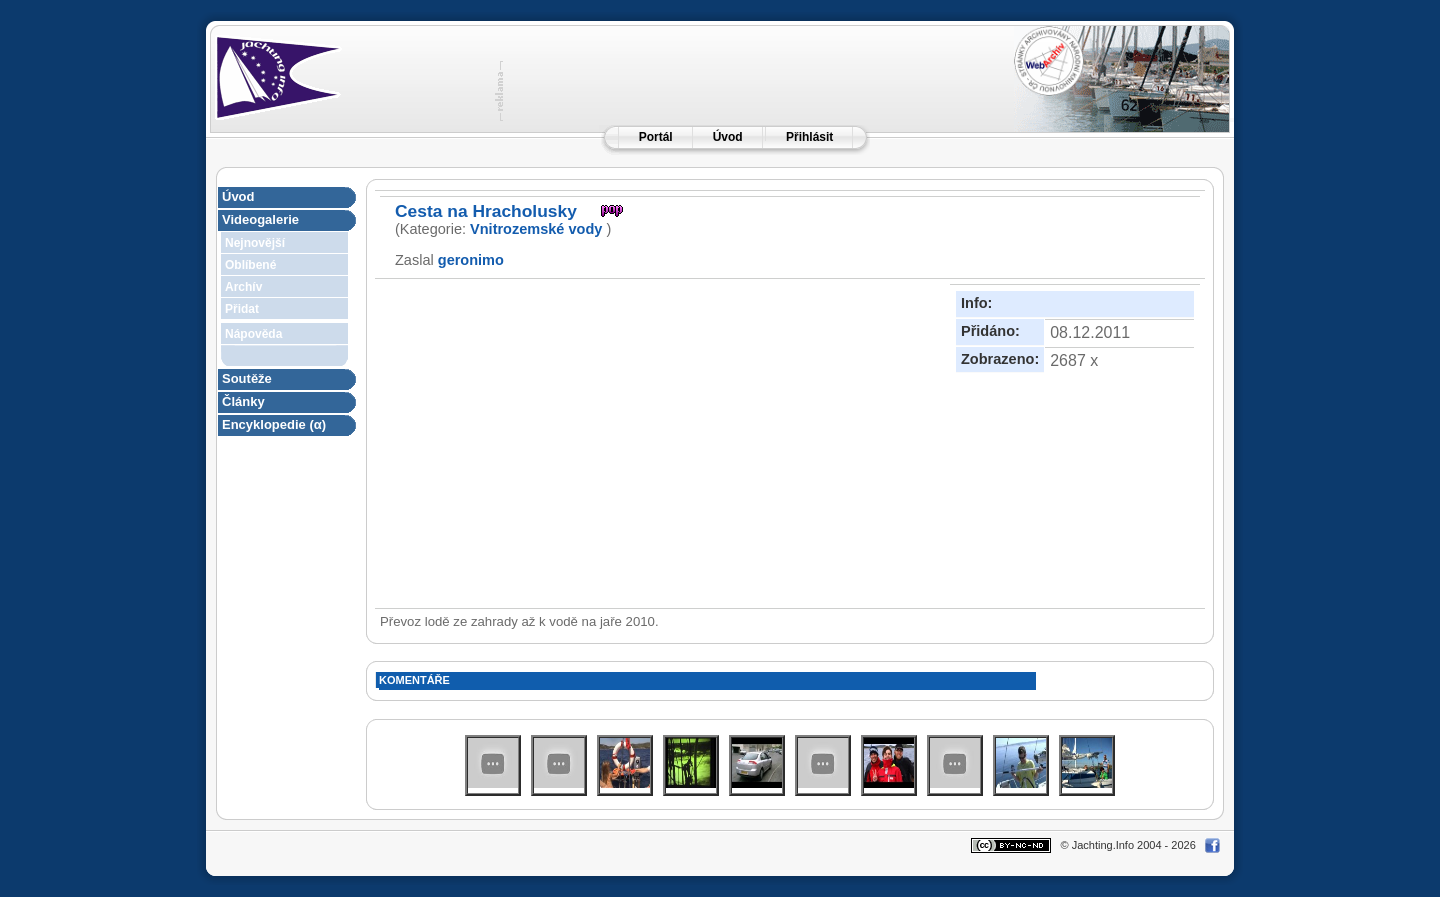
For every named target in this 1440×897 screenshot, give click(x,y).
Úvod (728, 137)
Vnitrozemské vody (536, 229)
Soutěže (247, 378)
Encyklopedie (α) (274, 424)
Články (243, 401)
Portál (656, 137)
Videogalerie (260, 219)
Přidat (242, 309)
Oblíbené (250, 265)
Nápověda (253, 334)
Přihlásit (809, 137)
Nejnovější (255, 243)
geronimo (471, 260)
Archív (243, 287)
